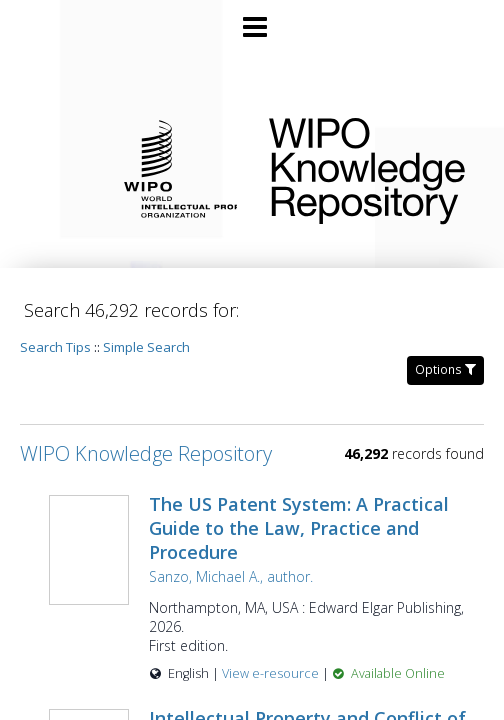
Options (445, 369)
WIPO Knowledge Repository (370, 167)
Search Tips (55, 347)
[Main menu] (252, 19)
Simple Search (146, 347)
